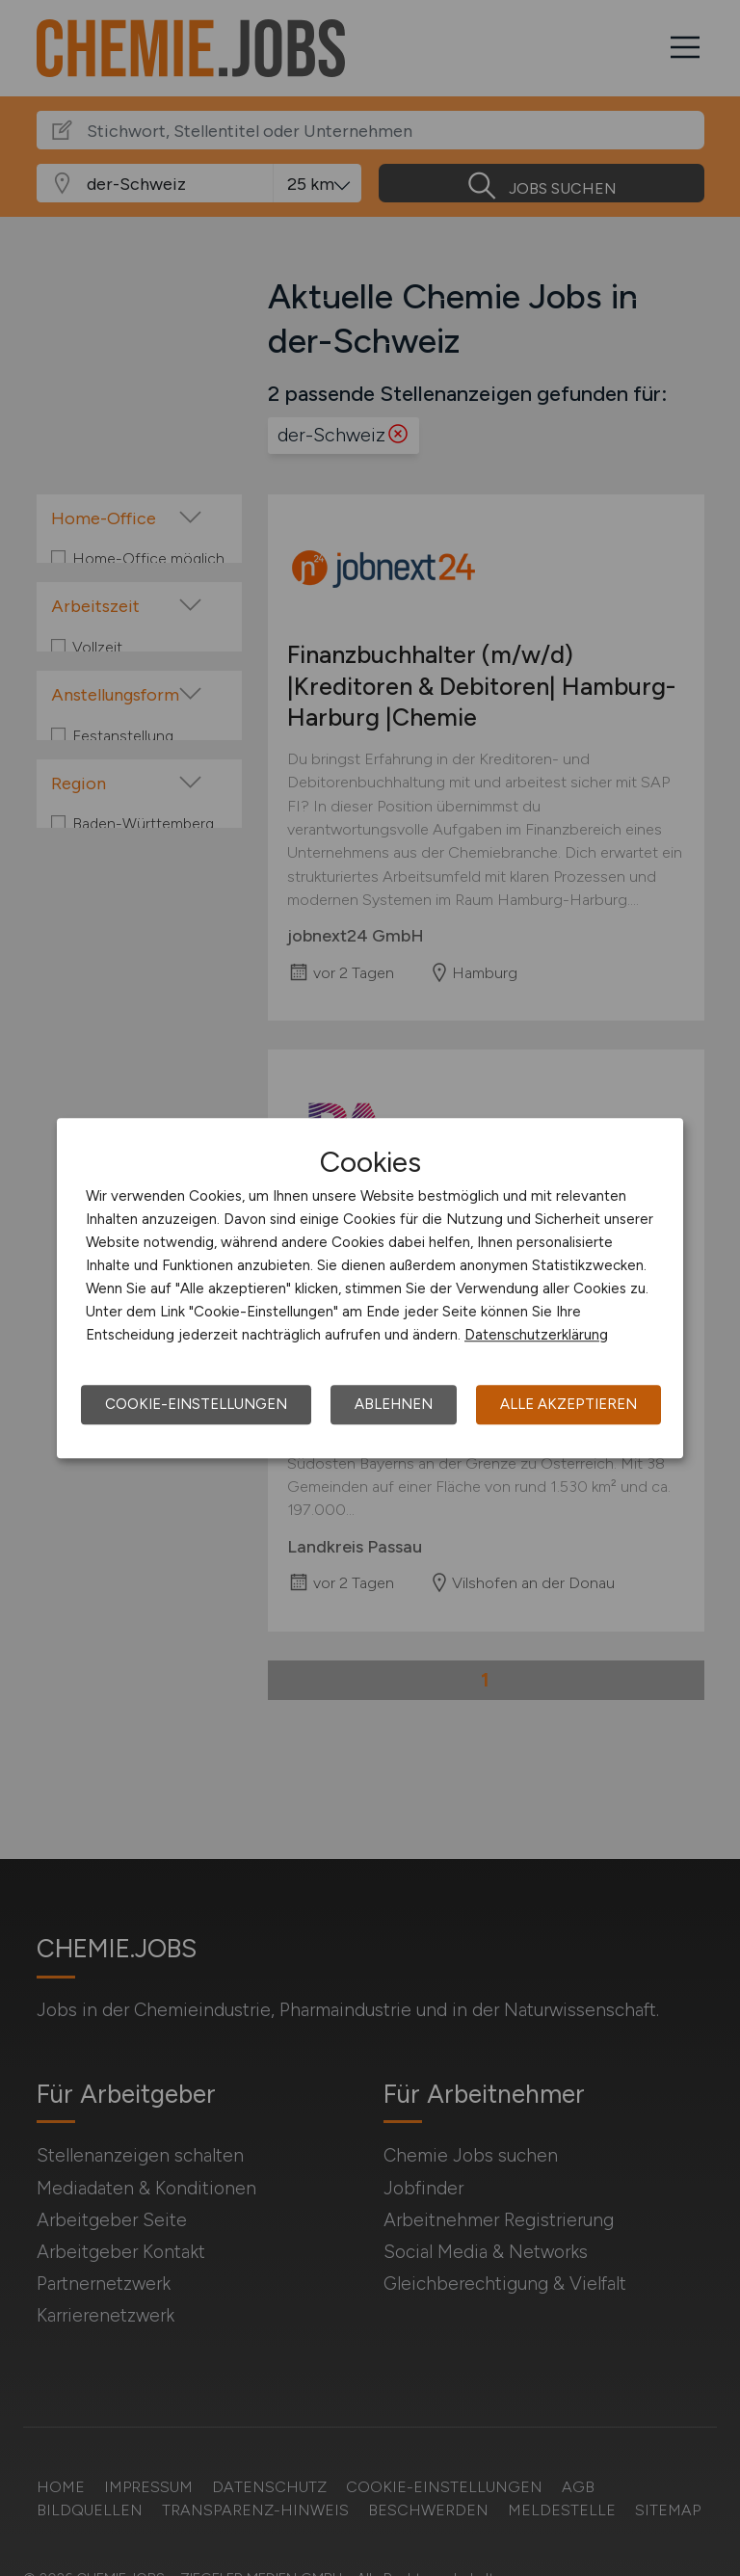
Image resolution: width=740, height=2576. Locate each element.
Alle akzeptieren (568, 1404)
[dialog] (370, 1288)
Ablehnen (394, 1404)
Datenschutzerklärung (536, 1334)
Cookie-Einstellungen (196, 1404)
